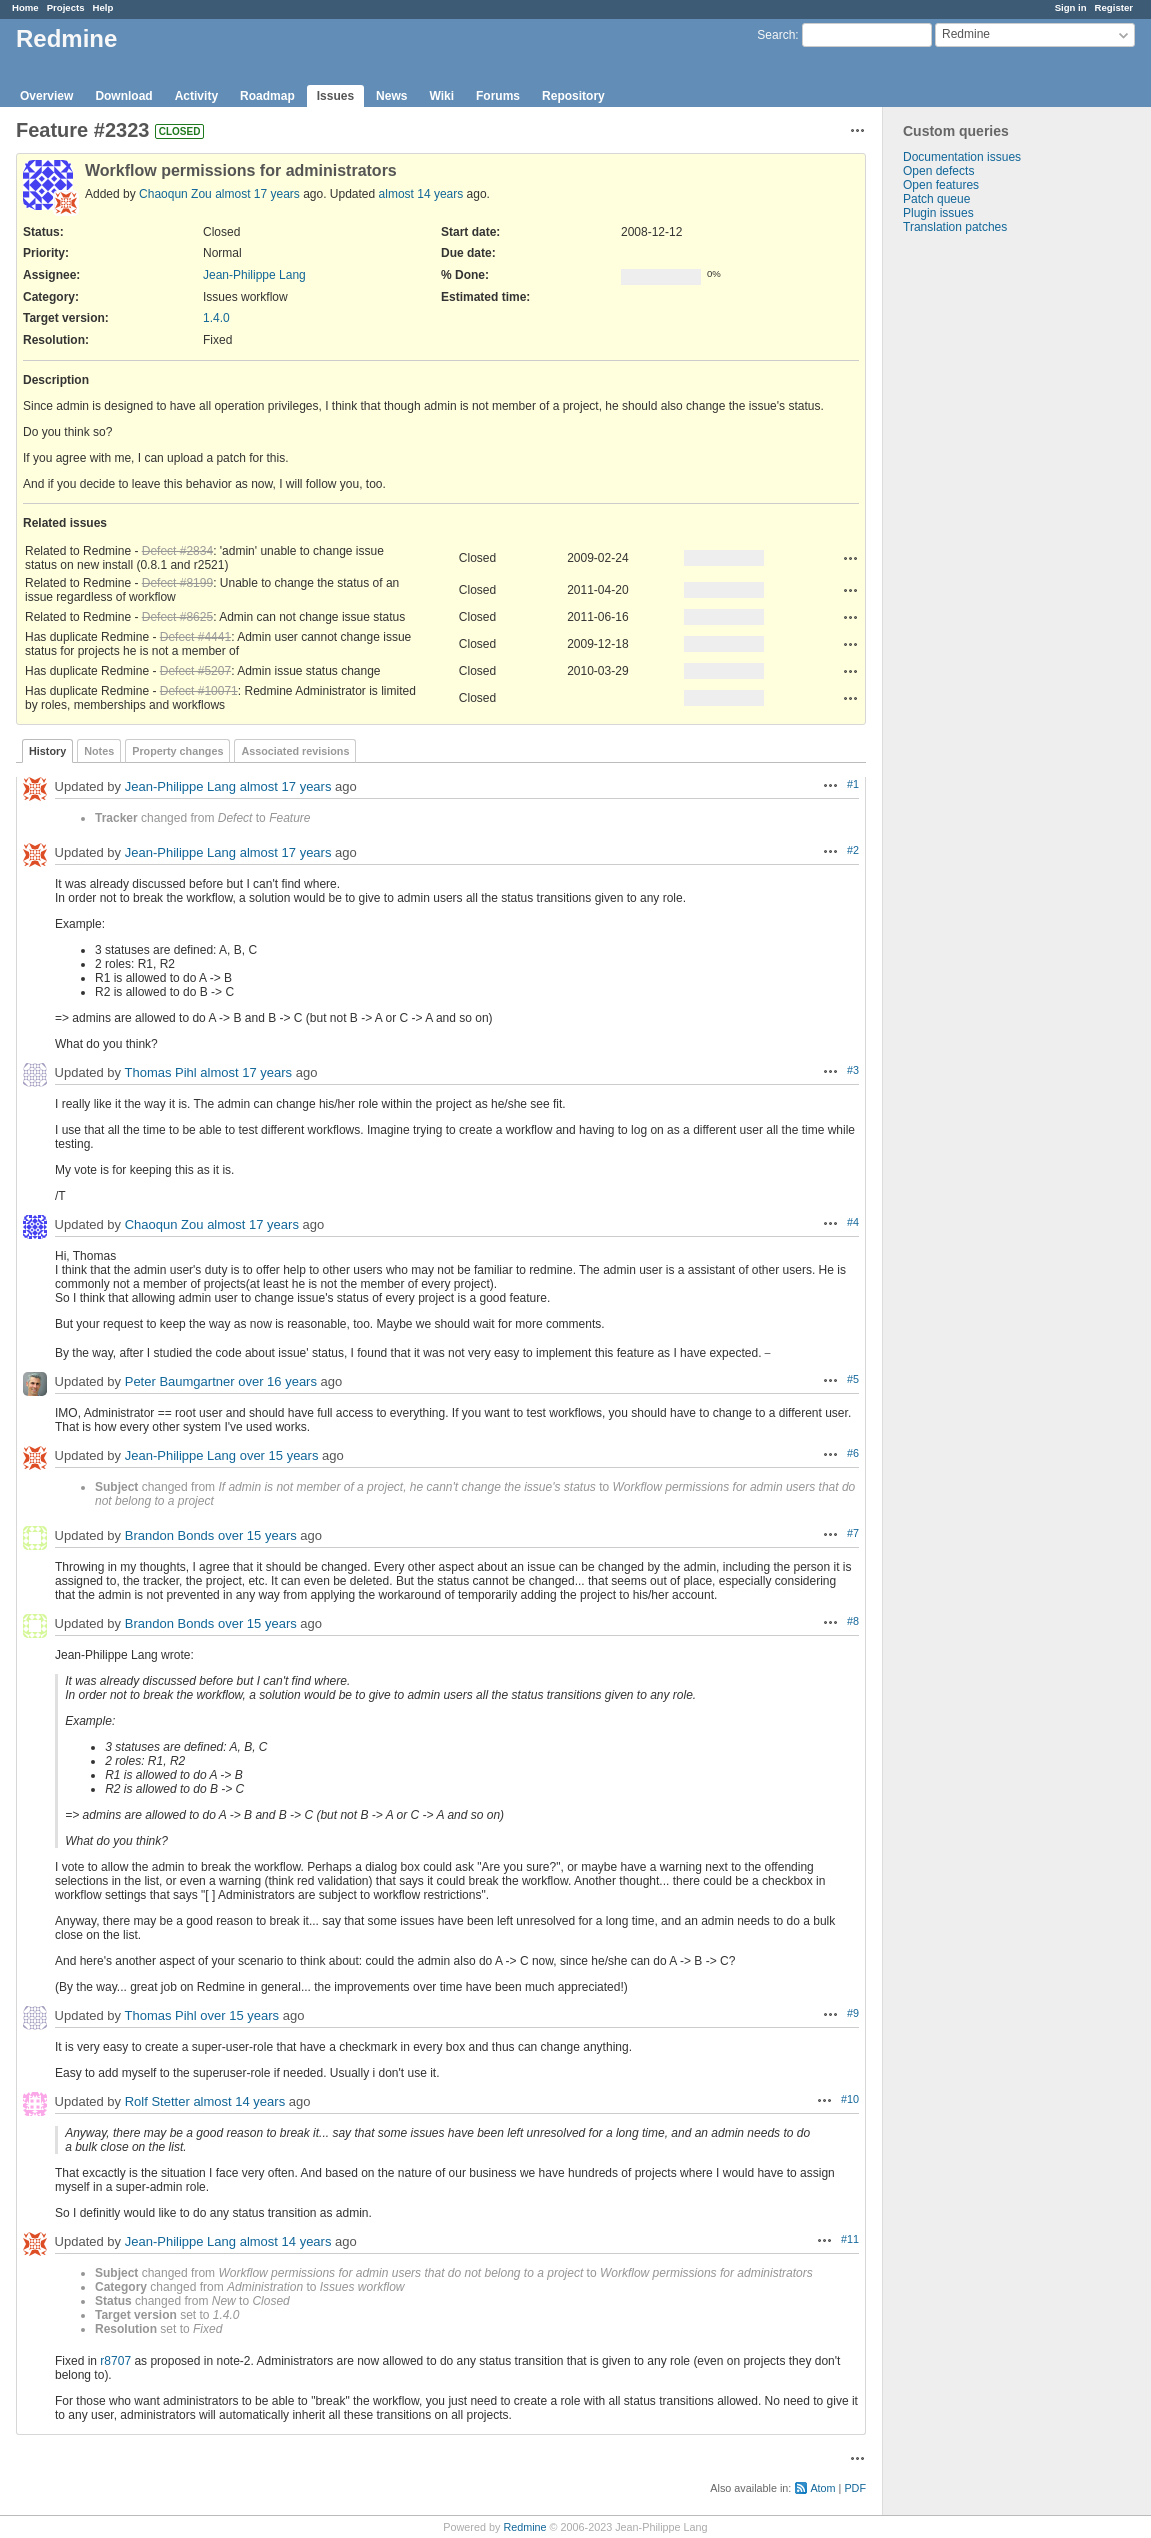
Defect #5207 (195, 671)
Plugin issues (938, 213)
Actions (851, 558)
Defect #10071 (199, 691)
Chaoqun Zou (175, 194)
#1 (853, 784)
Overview (46, 96)
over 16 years (277, 1381)
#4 (853, 1222)
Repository (573, 96)
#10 (850, 2099)
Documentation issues (962, 157)
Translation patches (955, 227)
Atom (822, 2488)
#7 (853, 1533)
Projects (66, 7)
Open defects (938, 171)
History (47, 751)
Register (1114, 7)
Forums (498, 96)
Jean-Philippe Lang (254, 275)
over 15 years (279, 1455)
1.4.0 (216, 318)
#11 (850, 2239)
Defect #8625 (177, 617)
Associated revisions (295, 751)
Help (103, 7)
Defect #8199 (177, 583)
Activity (196, 96)
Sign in (1071, 7)
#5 (853, 1379)
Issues (335, 96)
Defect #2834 (177, 551)
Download (123, 96)
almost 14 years (421, 194)
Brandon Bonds (170, 1535)
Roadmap (267, 96)
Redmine (524, 2527)
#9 (853, 2013)
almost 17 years (257, 194)
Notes (99, 751)
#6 (853, 1453)
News (391, 96)
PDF (855, 2488)
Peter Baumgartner (180, 1381)
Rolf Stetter (157, 2101)
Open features (941, 185)
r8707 (115, 2361)
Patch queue (936, 199)
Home (25, 7)
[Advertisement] (983, 548)
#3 (853, 1070)
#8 (853, 1621)
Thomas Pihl (160, 1072)
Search (776, 35)
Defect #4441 (195, 637)
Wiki (441, 96)
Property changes (177, 751)
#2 (853, 850)
